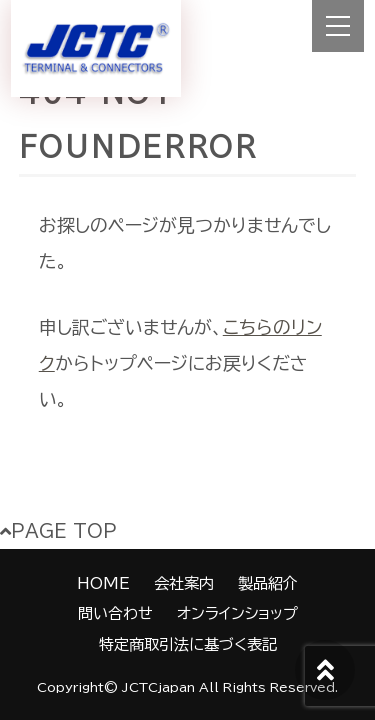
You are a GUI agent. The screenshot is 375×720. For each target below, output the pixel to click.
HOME (103, 583)
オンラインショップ (237, 613)
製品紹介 (268, 583)
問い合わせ (115, 613)
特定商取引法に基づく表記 (188, 644)
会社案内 (184, 583)
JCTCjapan (158, 687)
